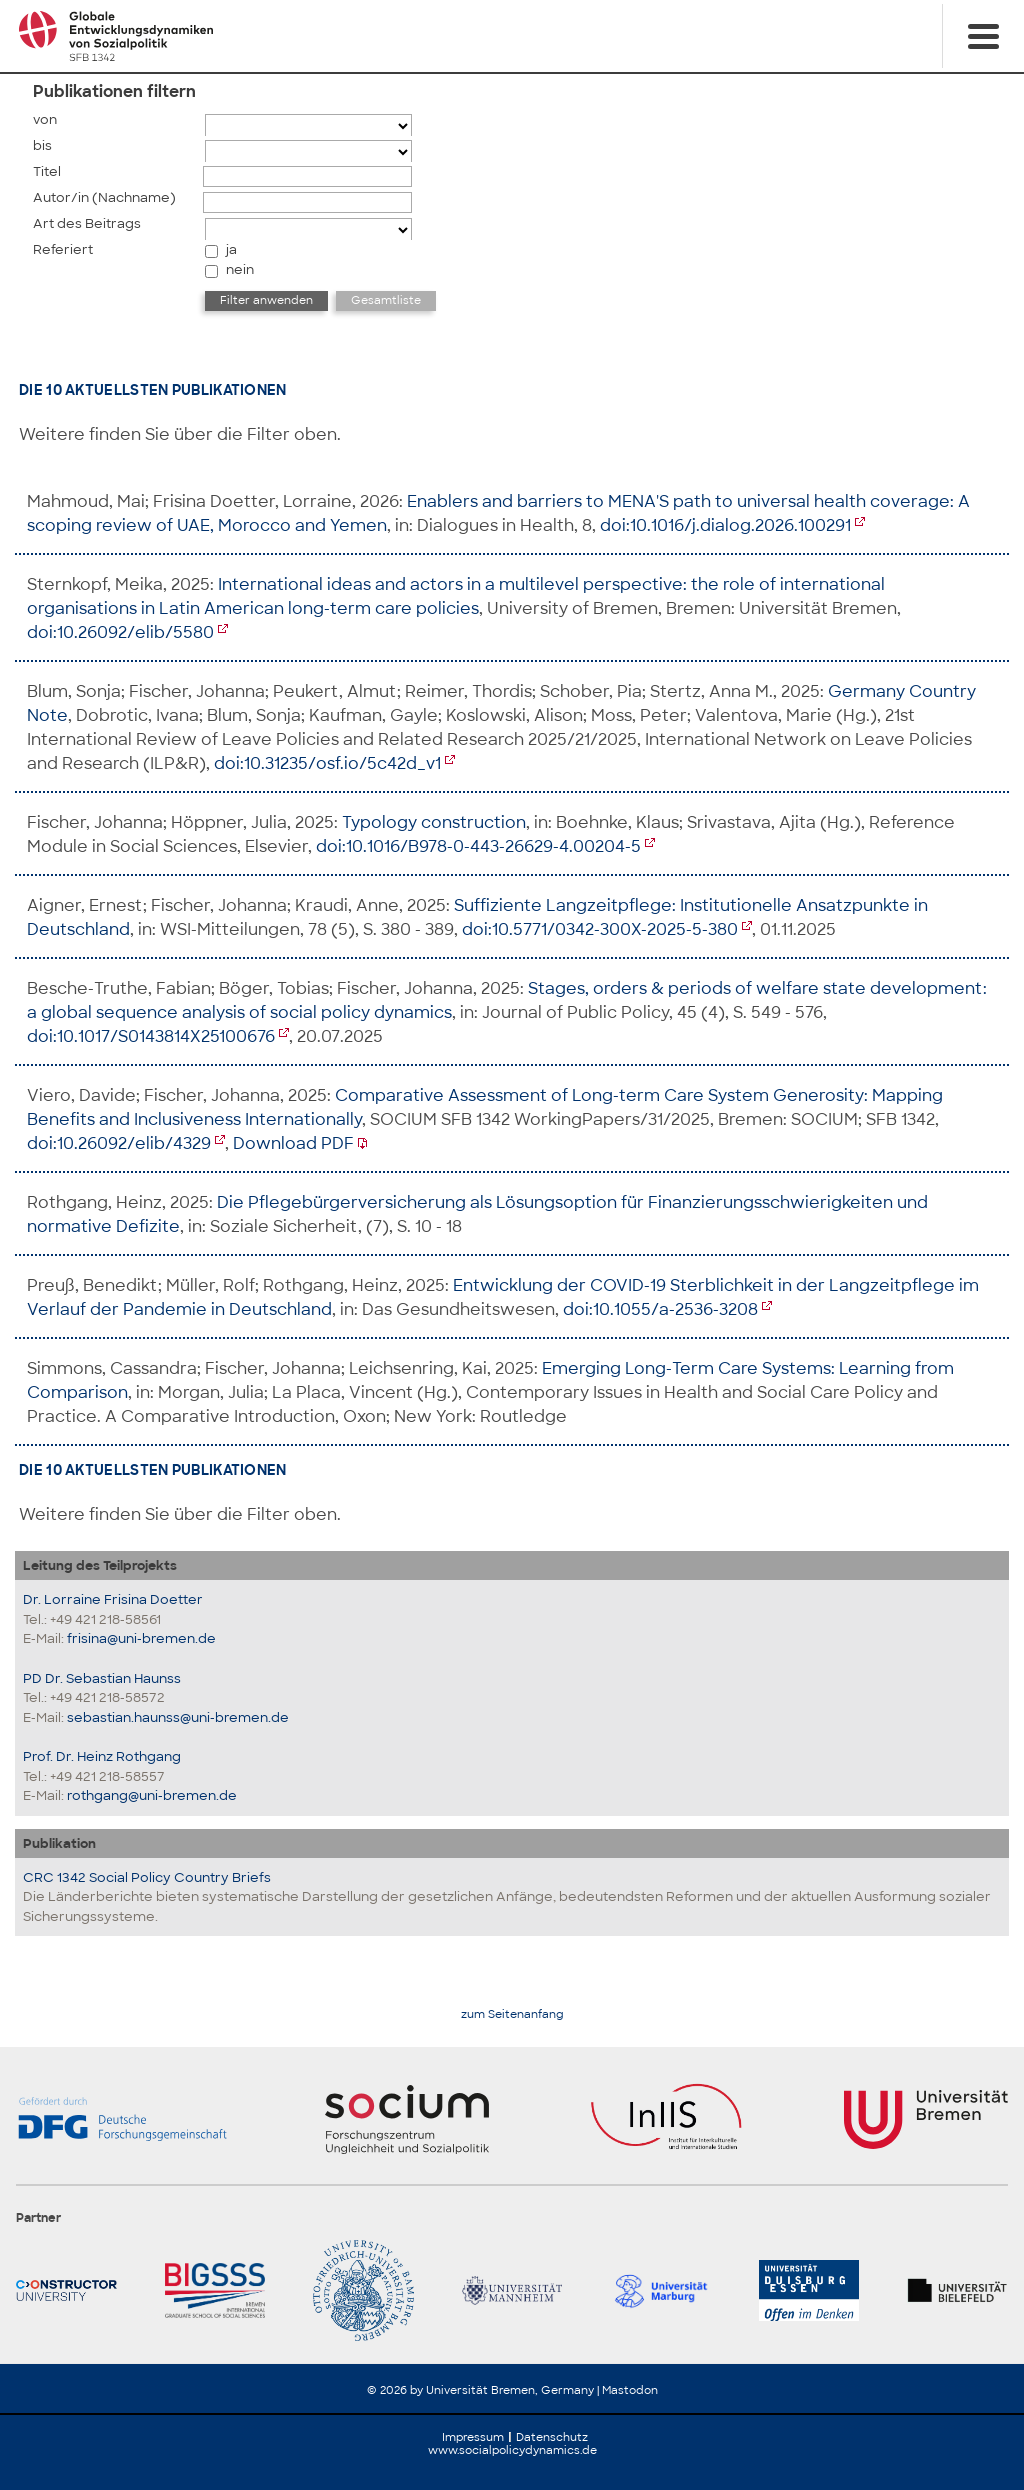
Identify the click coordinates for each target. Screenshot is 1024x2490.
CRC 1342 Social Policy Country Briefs (147, 1877)
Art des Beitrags (87, 223)
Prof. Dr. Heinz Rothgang (102, 1756)
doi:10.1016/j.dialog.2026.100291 (725, 525)
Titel (47, 171)
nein (240, 269)
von (45, 119)
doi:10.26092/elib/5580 (120, 632)
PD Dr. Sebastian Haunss (102, 1678)
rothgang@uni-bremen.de (152, 1795)
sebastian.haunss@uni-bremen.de (178, 1717)
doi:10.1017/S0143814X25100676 (151, 1036)
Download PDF (293, 1143)
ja (231, 249)
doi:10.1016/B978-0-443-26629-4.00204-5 (478, 846)
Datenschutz (552, 2437)
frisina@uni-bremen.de (141, 1638)
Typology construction (434, 822)
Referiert (63, 249)
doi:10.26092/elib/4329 (119, 1143)
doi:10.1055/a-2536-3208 (660, 1309)
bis (42, 145)
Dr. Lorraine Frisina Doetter (113, 1599)
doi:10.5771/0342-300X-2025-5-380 (600, 929)
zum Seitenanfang (512, 2014)
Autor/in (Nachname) (104, 197)
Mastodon (630, 2390)
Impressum (473, 2437)
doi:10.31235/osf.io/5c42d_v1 (327, 763)
